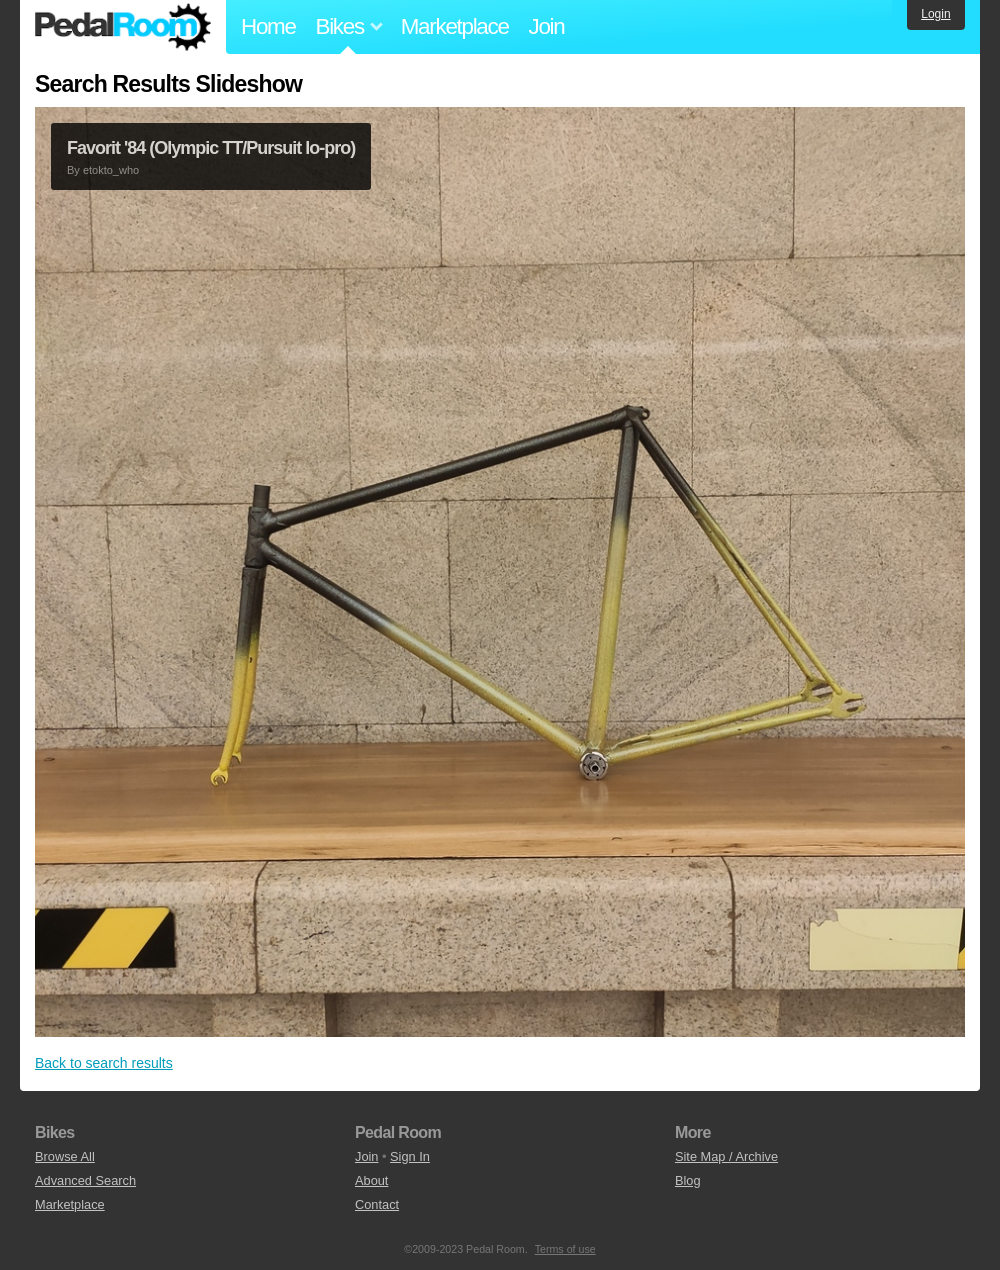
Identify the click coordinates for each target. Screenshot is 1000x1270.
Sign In (410, 1156)
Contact (377, 1204)
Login (935, 14)
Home (268, 26)
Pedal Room (123, 27)
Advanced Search (85, 1180)
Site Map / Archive (726, 1156)
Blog (688, 1180)
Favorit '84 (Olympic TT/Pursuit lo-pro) (211, 148)
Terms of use (565, 1249)
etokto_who (111, 170)
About (371, 1180)
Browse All (65, 1156)
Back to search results (104, 1063)
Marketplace (455, 26)
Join (547, 26)
